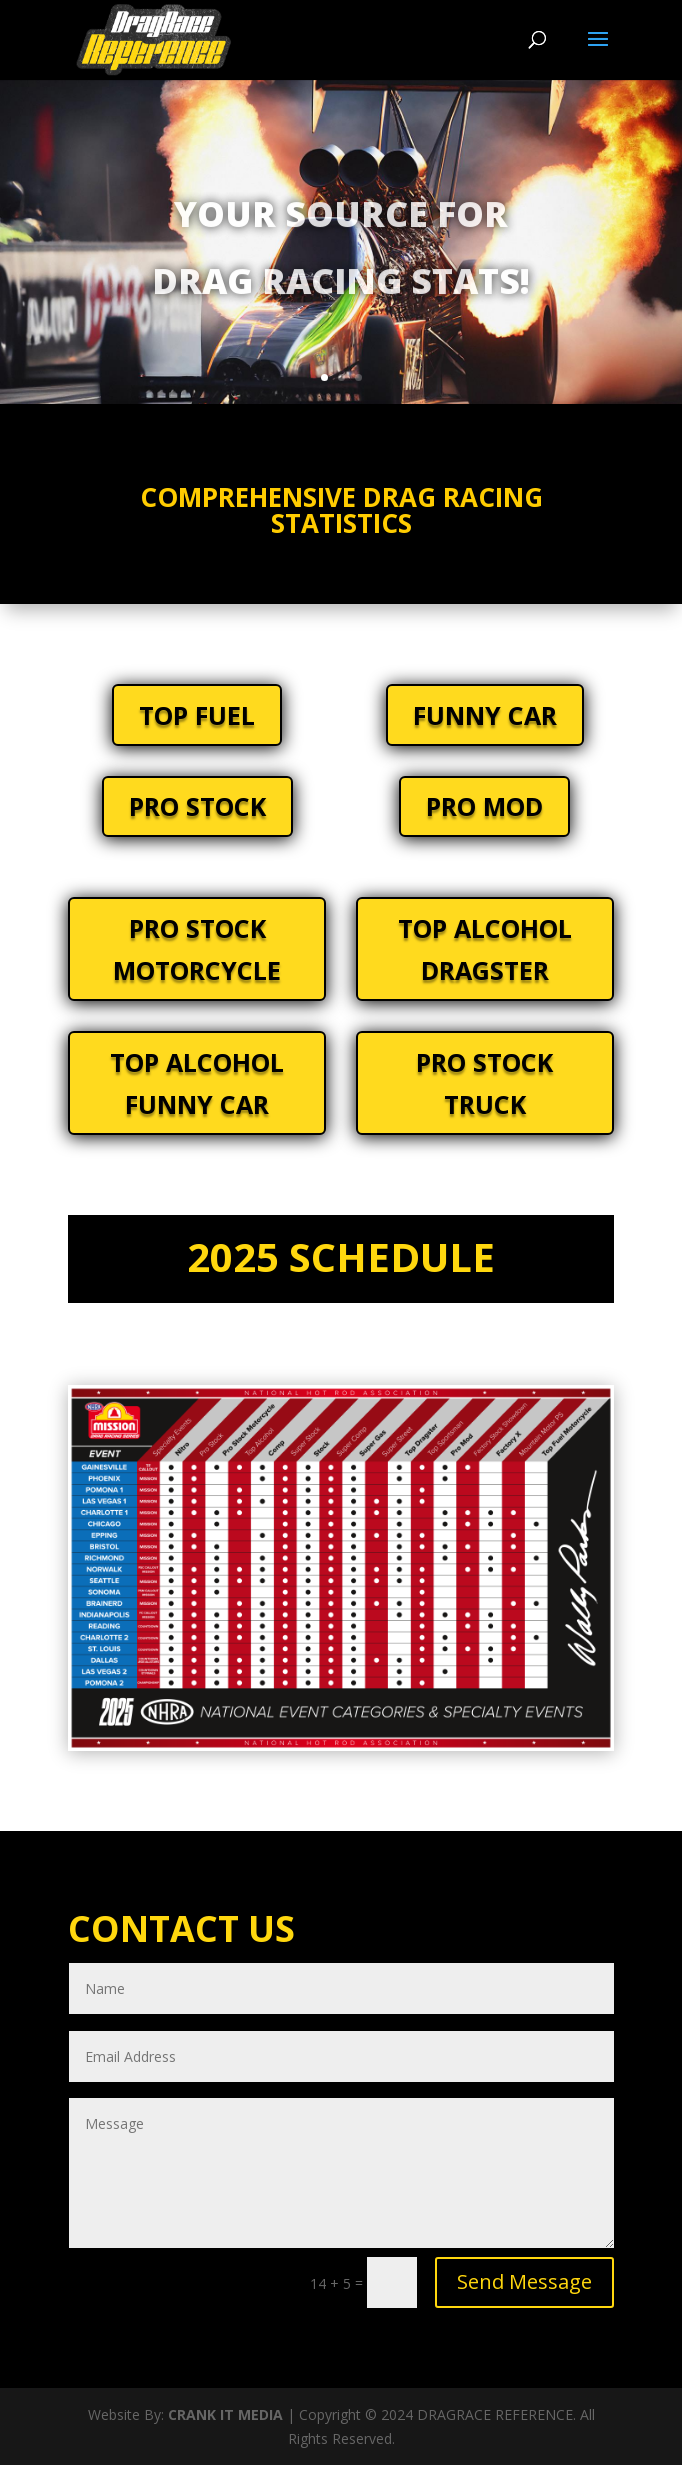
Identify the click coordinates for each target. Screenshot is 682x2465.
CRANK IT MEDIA (225, 2414)
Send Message (524, 2281)
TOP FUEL (197, 715)
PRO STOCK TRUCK (484, 1083)
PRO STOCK (197, 806)
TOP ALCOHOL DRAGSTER (485, 949)
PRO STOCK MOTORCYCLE (197, 949)
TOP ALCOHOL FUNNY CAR (197, 1083)
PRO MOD (484, 806)
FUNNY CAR (485, 715)
